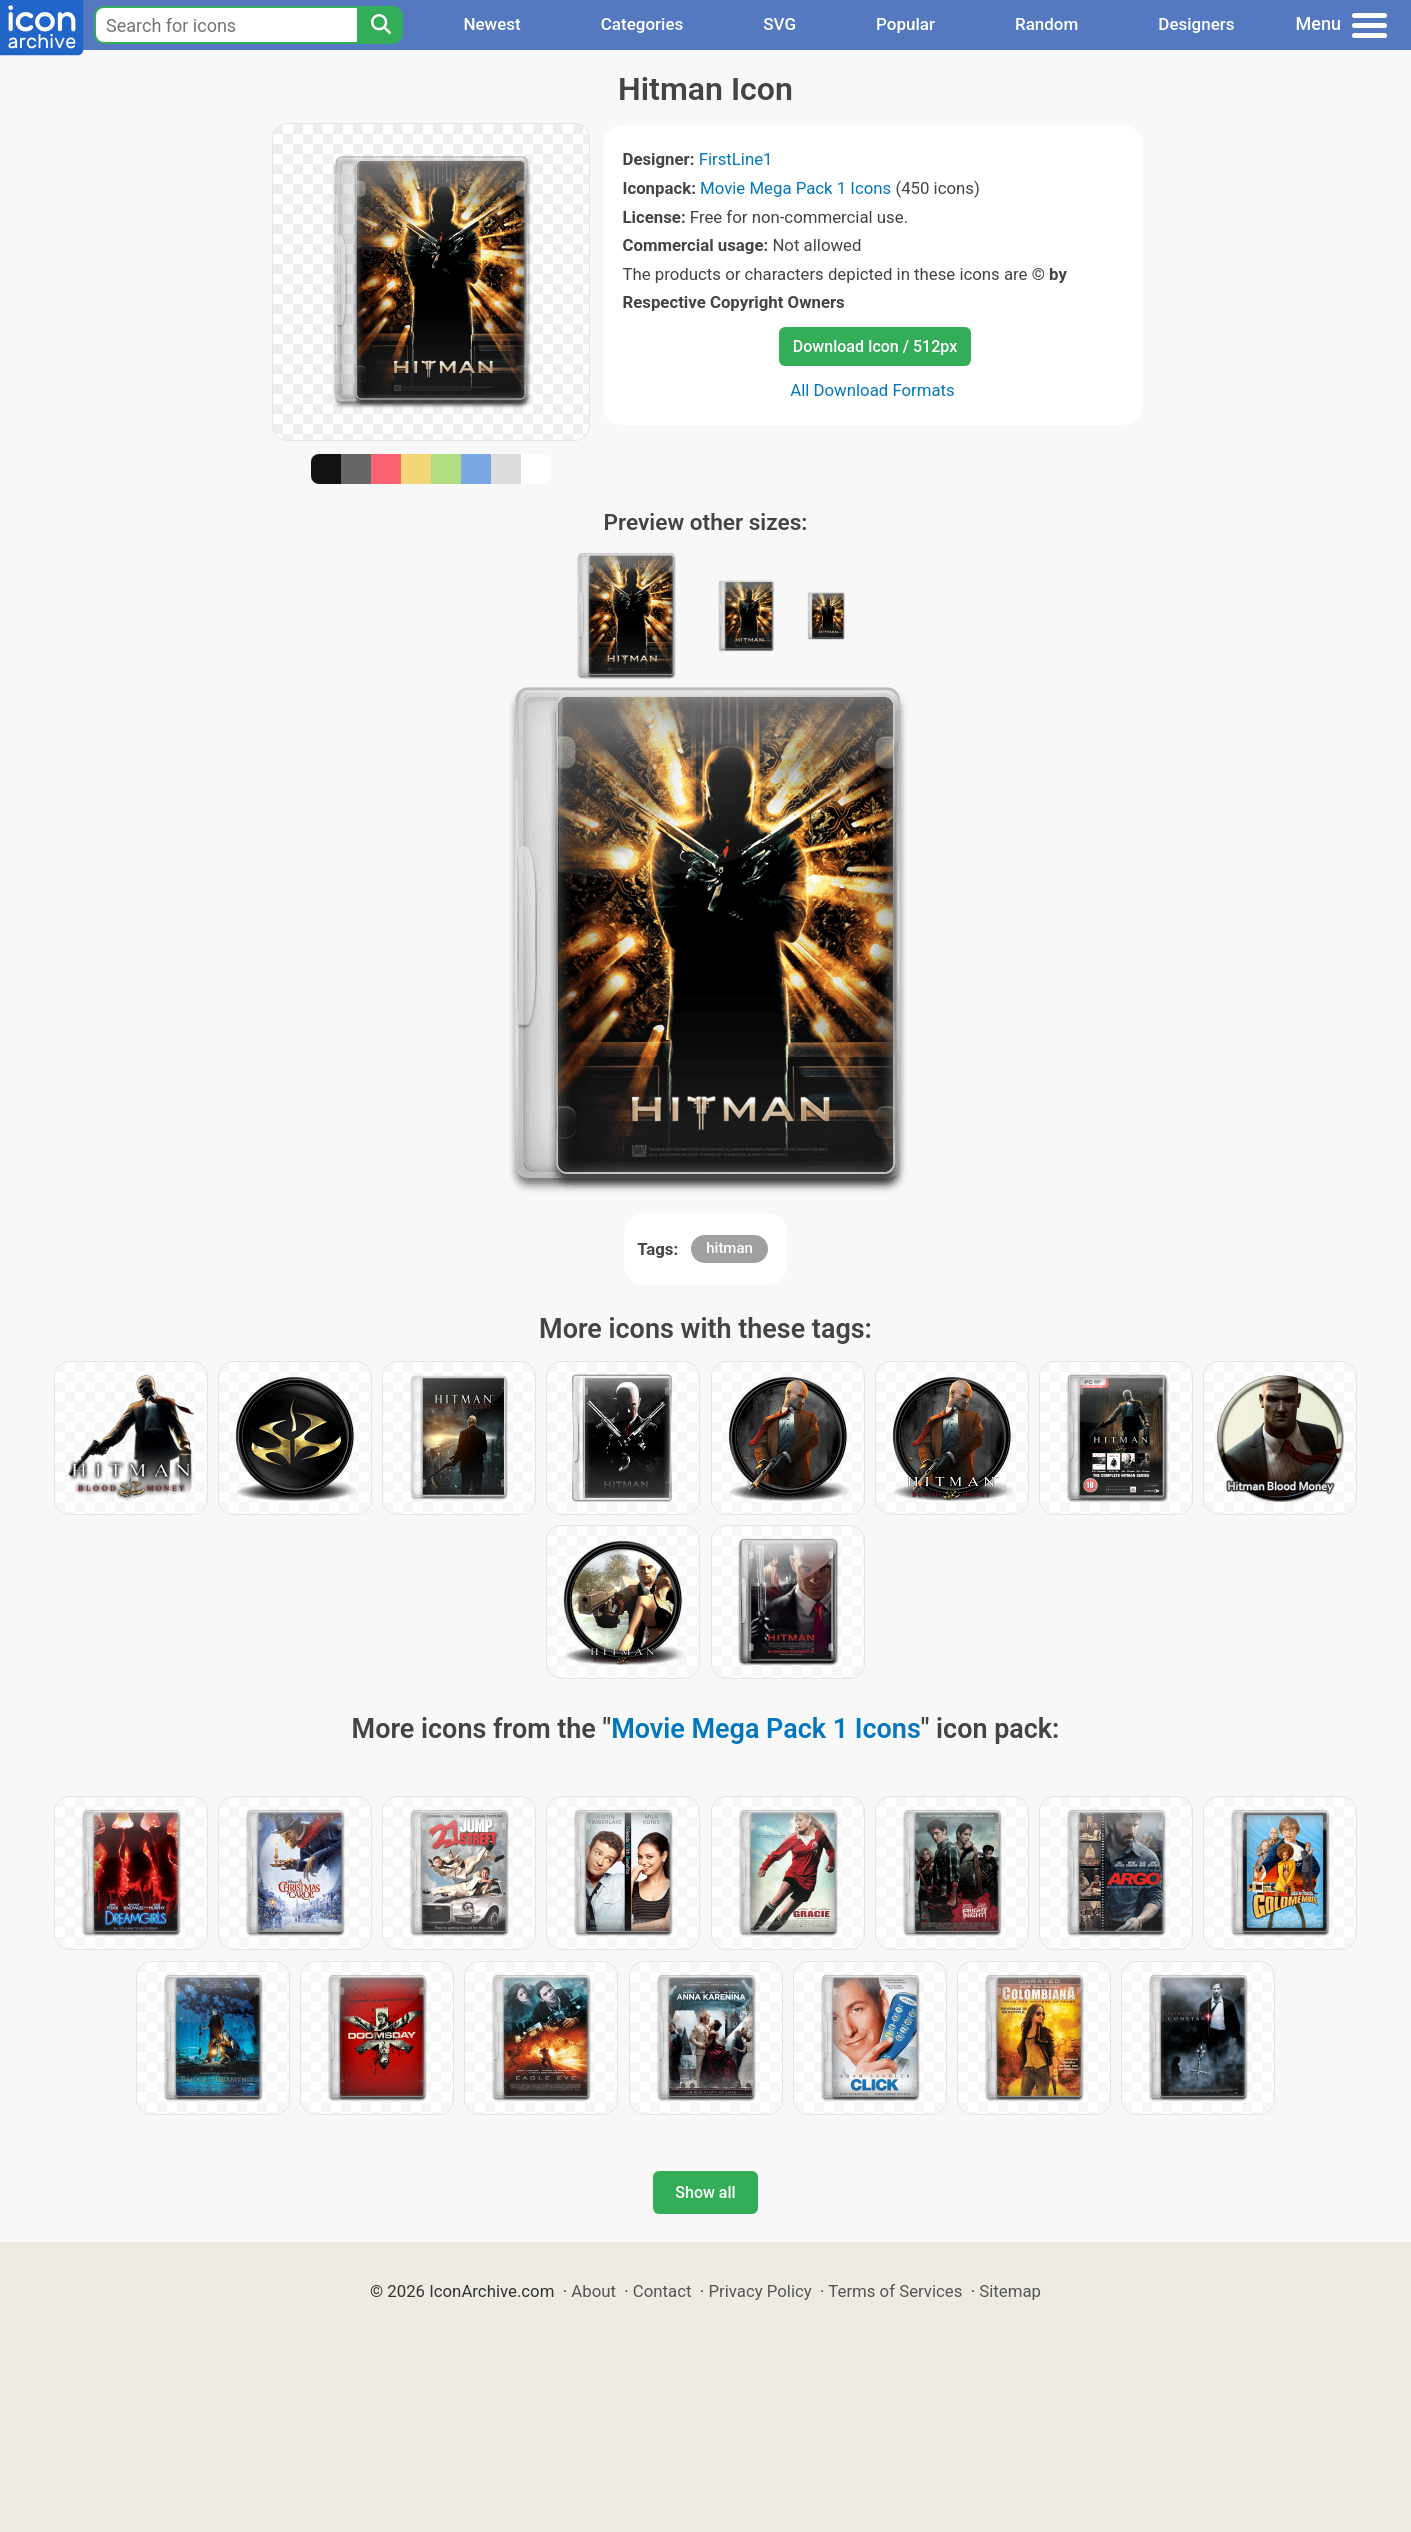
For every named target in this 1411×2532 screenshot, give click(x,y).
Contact (662, 2291)
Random (1046, 24)
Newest (491, 24)
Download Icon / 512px (875, 346)
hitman (729, 1248)
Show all (705, 2192)
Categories (642, 24)
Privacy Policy (759, 2291)
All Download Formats (872, 390)
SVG (779, 24)
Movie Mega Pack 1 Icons (795, 188)
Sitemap (1010, 2291)
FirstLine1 (736, 159)
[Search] (380, 25)
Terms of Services (895, 2291)
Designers (1196, 24)
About (593, 2291)
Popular (905, 24)
